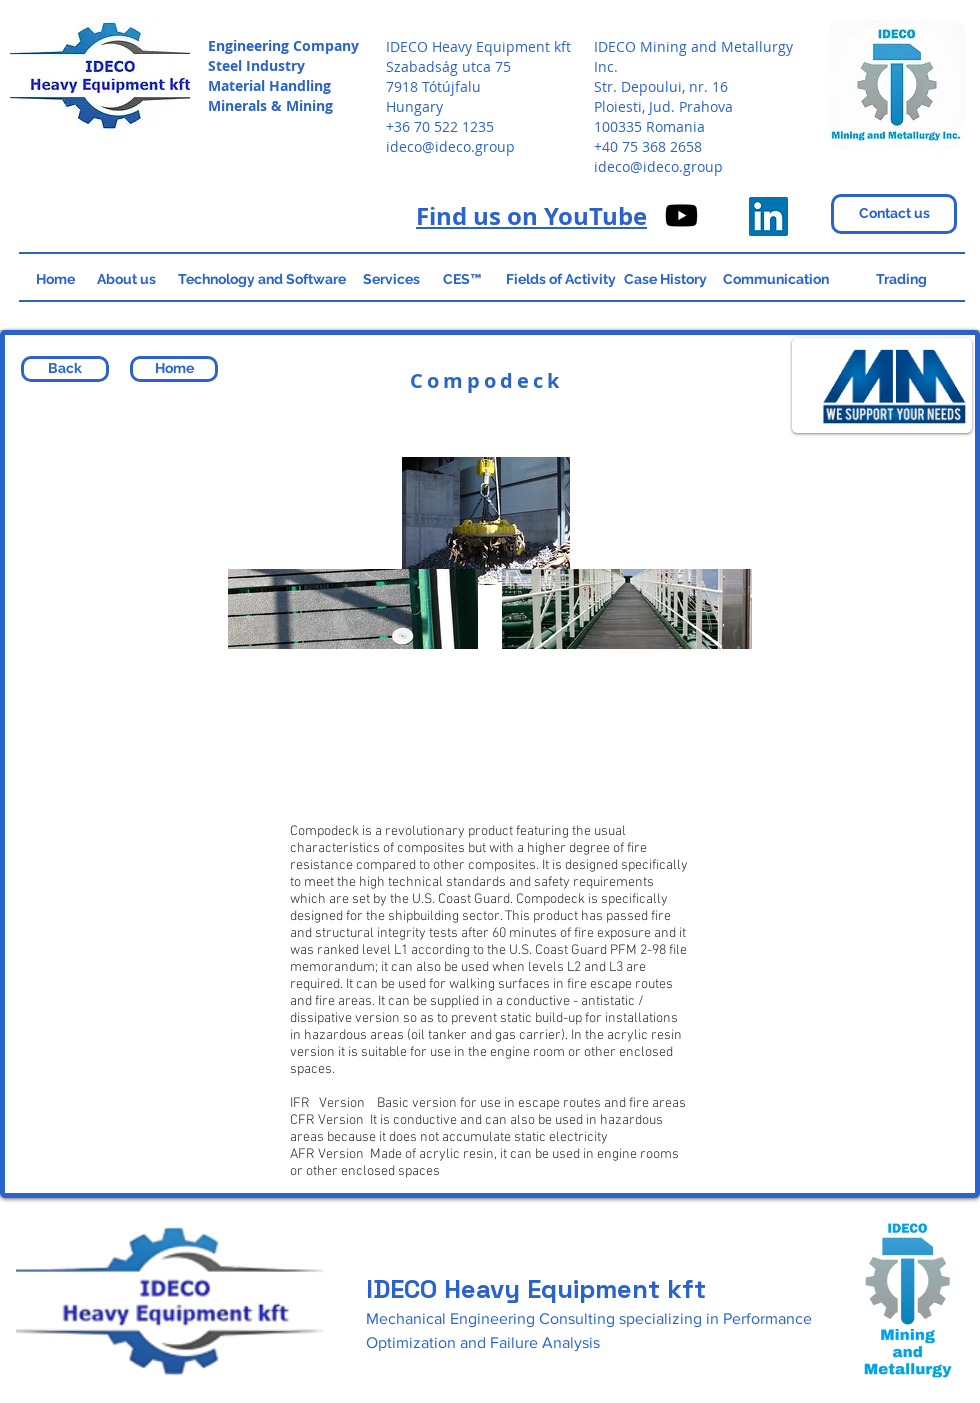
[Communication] (776, 280)
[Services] (391, 280)
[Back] (65, 369)
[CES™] (462, 280)
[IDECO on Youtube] (681, 215)
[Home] (55, 280)
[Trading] (901, 280)
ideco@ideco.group (450, 146)
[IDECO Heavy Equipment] (768, 216)
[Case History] (665, 280)
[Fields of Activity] (561, 280)
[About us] (126, 280)
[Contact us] (894, 214)
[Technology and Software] (261, 280)
